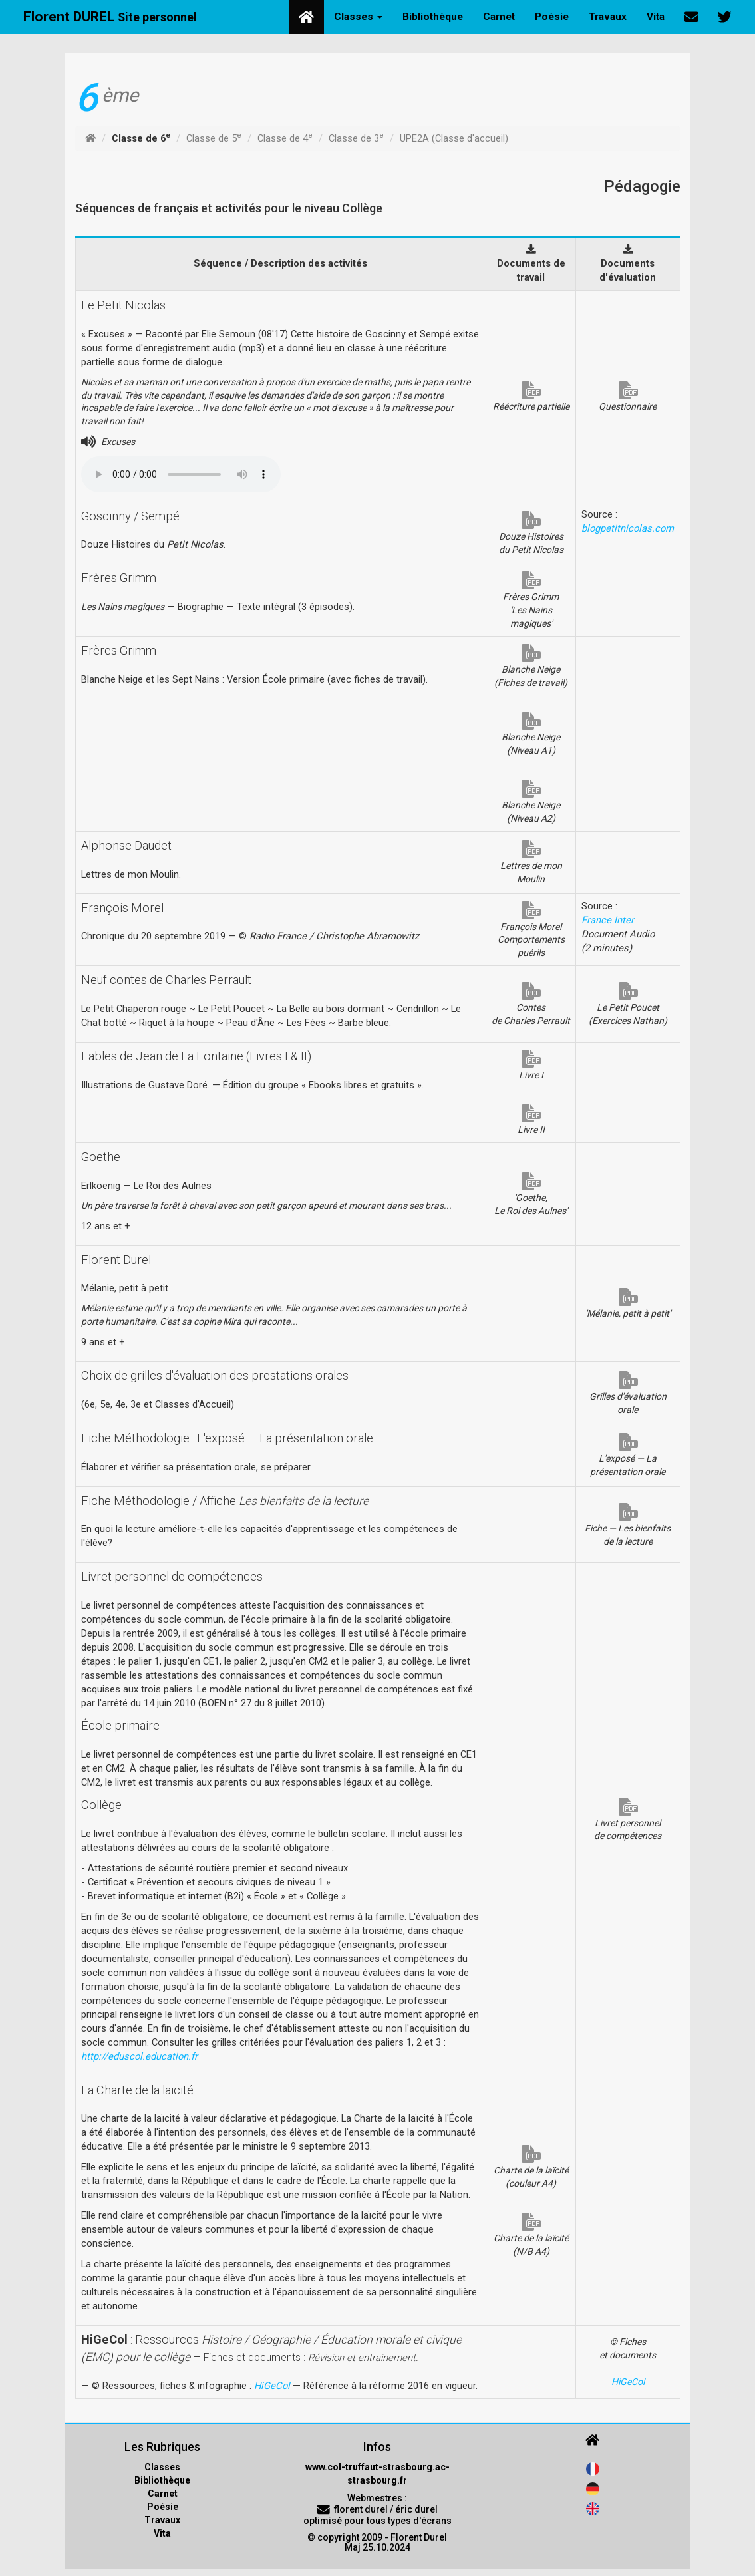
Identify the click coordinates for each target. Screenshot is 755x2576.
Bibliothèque (432, 17)
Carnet (499, 17)
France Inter (607, 920)
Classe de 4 (285, 138)
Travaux (608, 17)
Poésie (552, 17)
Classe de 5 (213, 138)
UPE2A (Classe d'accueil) (454, 138)
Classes (162, 2467)
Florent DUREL (110, 17)
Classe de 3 (356, 138)
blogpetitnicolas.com (627, 528)
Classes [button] (358, 17)
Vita (656, 17)
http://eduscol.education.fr (139, 2056)
